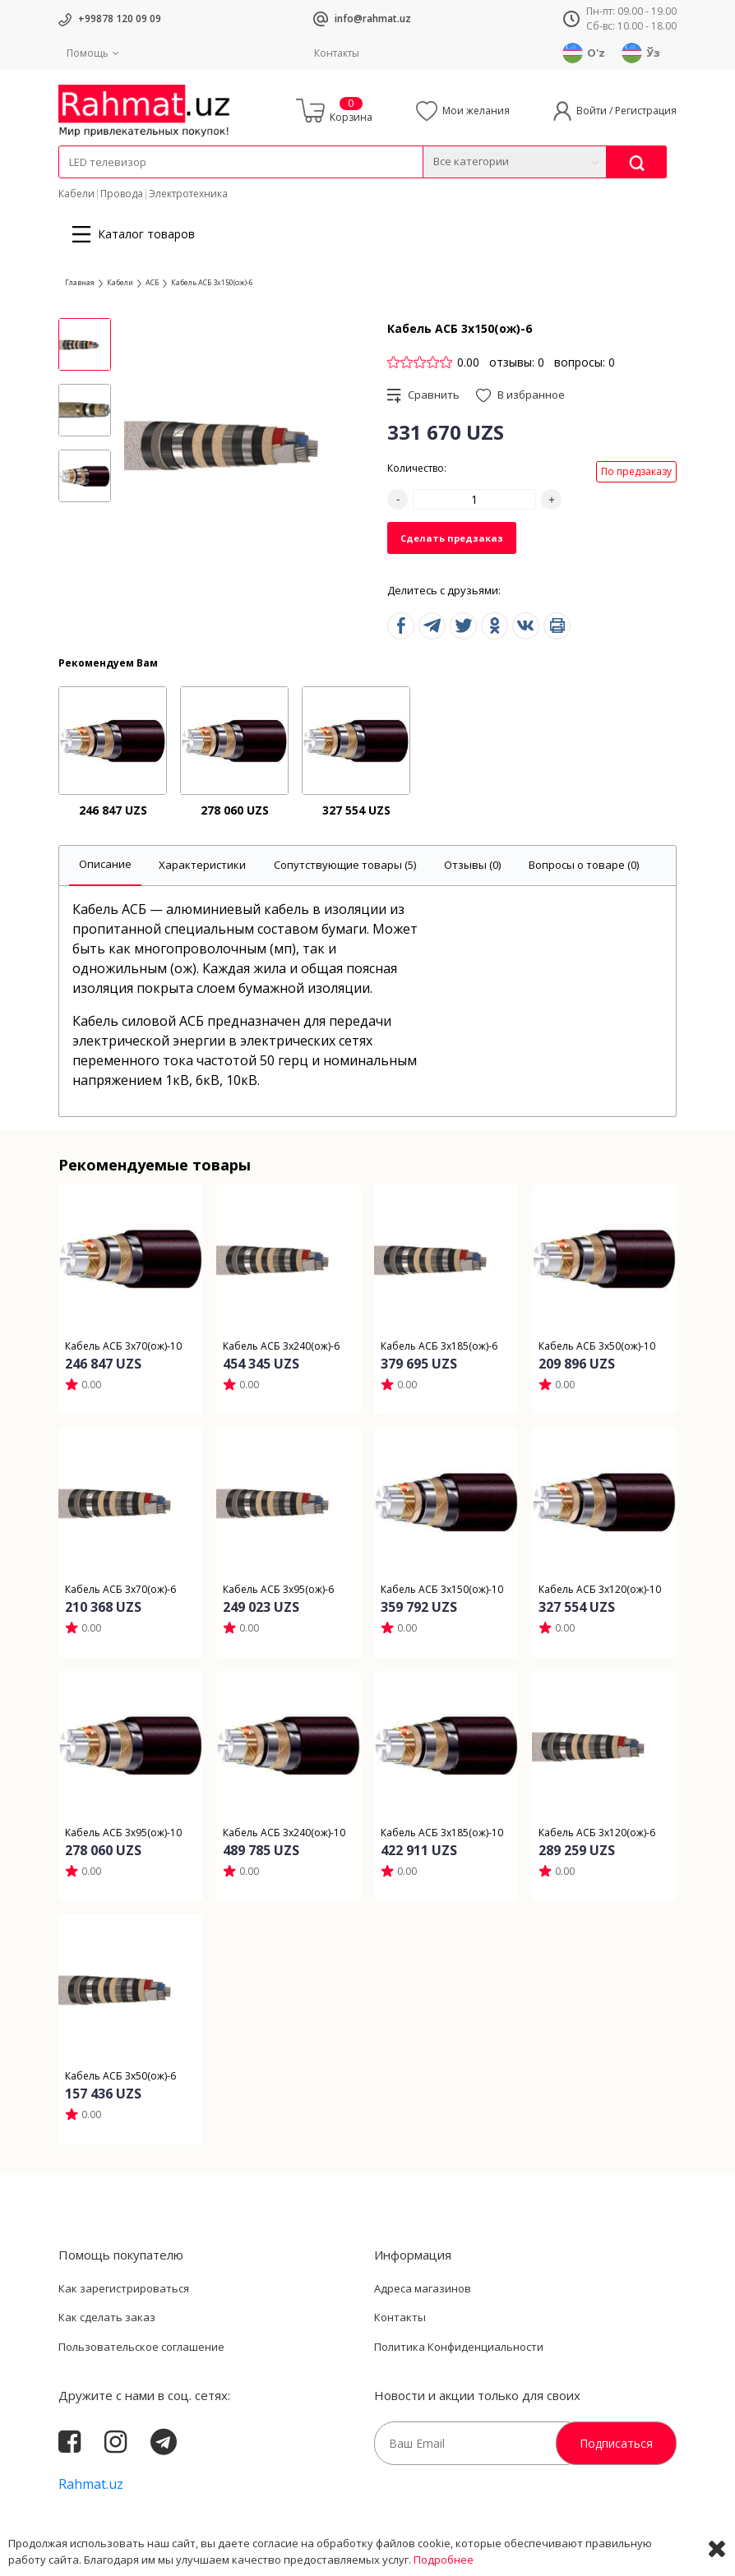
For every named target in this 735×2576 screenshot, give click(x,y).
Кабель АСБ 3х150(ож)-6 (212, 282)
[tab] (105, 866)
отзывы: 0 (516, 362)
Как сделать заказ (106, 2317)
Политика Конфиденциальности (458, 2346)
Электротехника (188, 194)
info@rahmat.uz (373, 18)
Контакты (336, 53)
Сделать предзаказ (451, 538)
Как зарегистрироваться (123, 2288)
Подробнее (444, 2559)
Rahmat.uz (90, 2484)
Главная (80, 282)
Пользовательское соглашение (141, 2346)
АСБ (152, 282)
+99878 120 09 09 (119, 18)
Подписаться (616, 2443)
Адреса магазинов (422, 2288)
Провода (121, 194)
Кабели (76, 194)
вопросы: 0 (584, 362)
